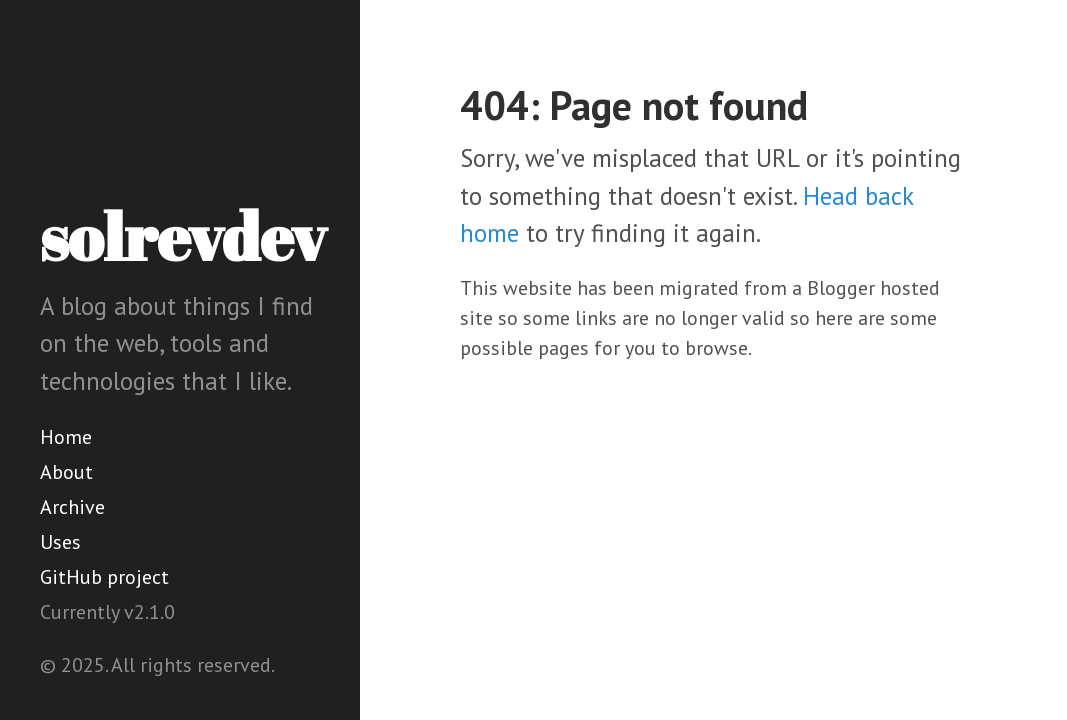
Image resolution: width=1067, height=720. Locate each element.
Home (66, 437)
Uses (60, 542)
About (66, 472)
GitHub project (104, 577)
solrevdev (183, 236)
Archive (72, 507)
